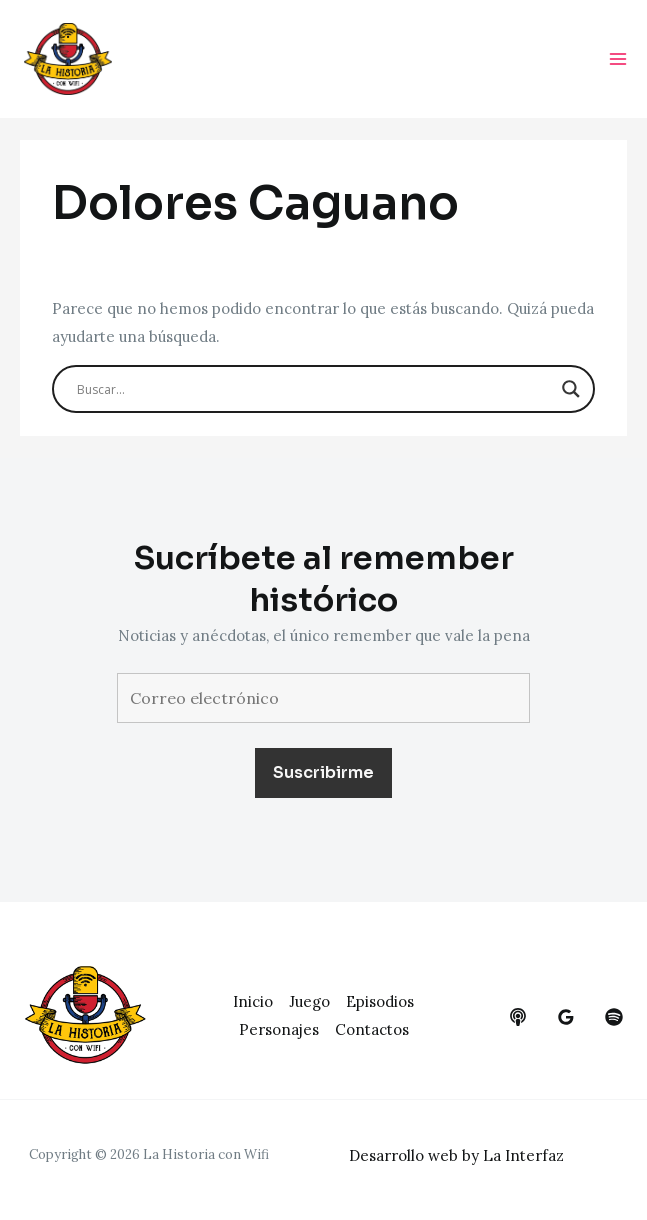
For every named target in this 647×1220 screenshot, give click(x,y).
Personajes (279, 1029)
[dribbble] (614, 1017)
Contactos (372, 1029)
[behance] (518, 1017)
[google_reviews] (566, 1017)
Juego (309, 1001)
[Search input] (314, 389)
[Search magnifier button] (571, 389)
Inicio (253, 1001)
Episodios (380, 1001)
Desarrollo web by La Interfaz (456, 1155)
